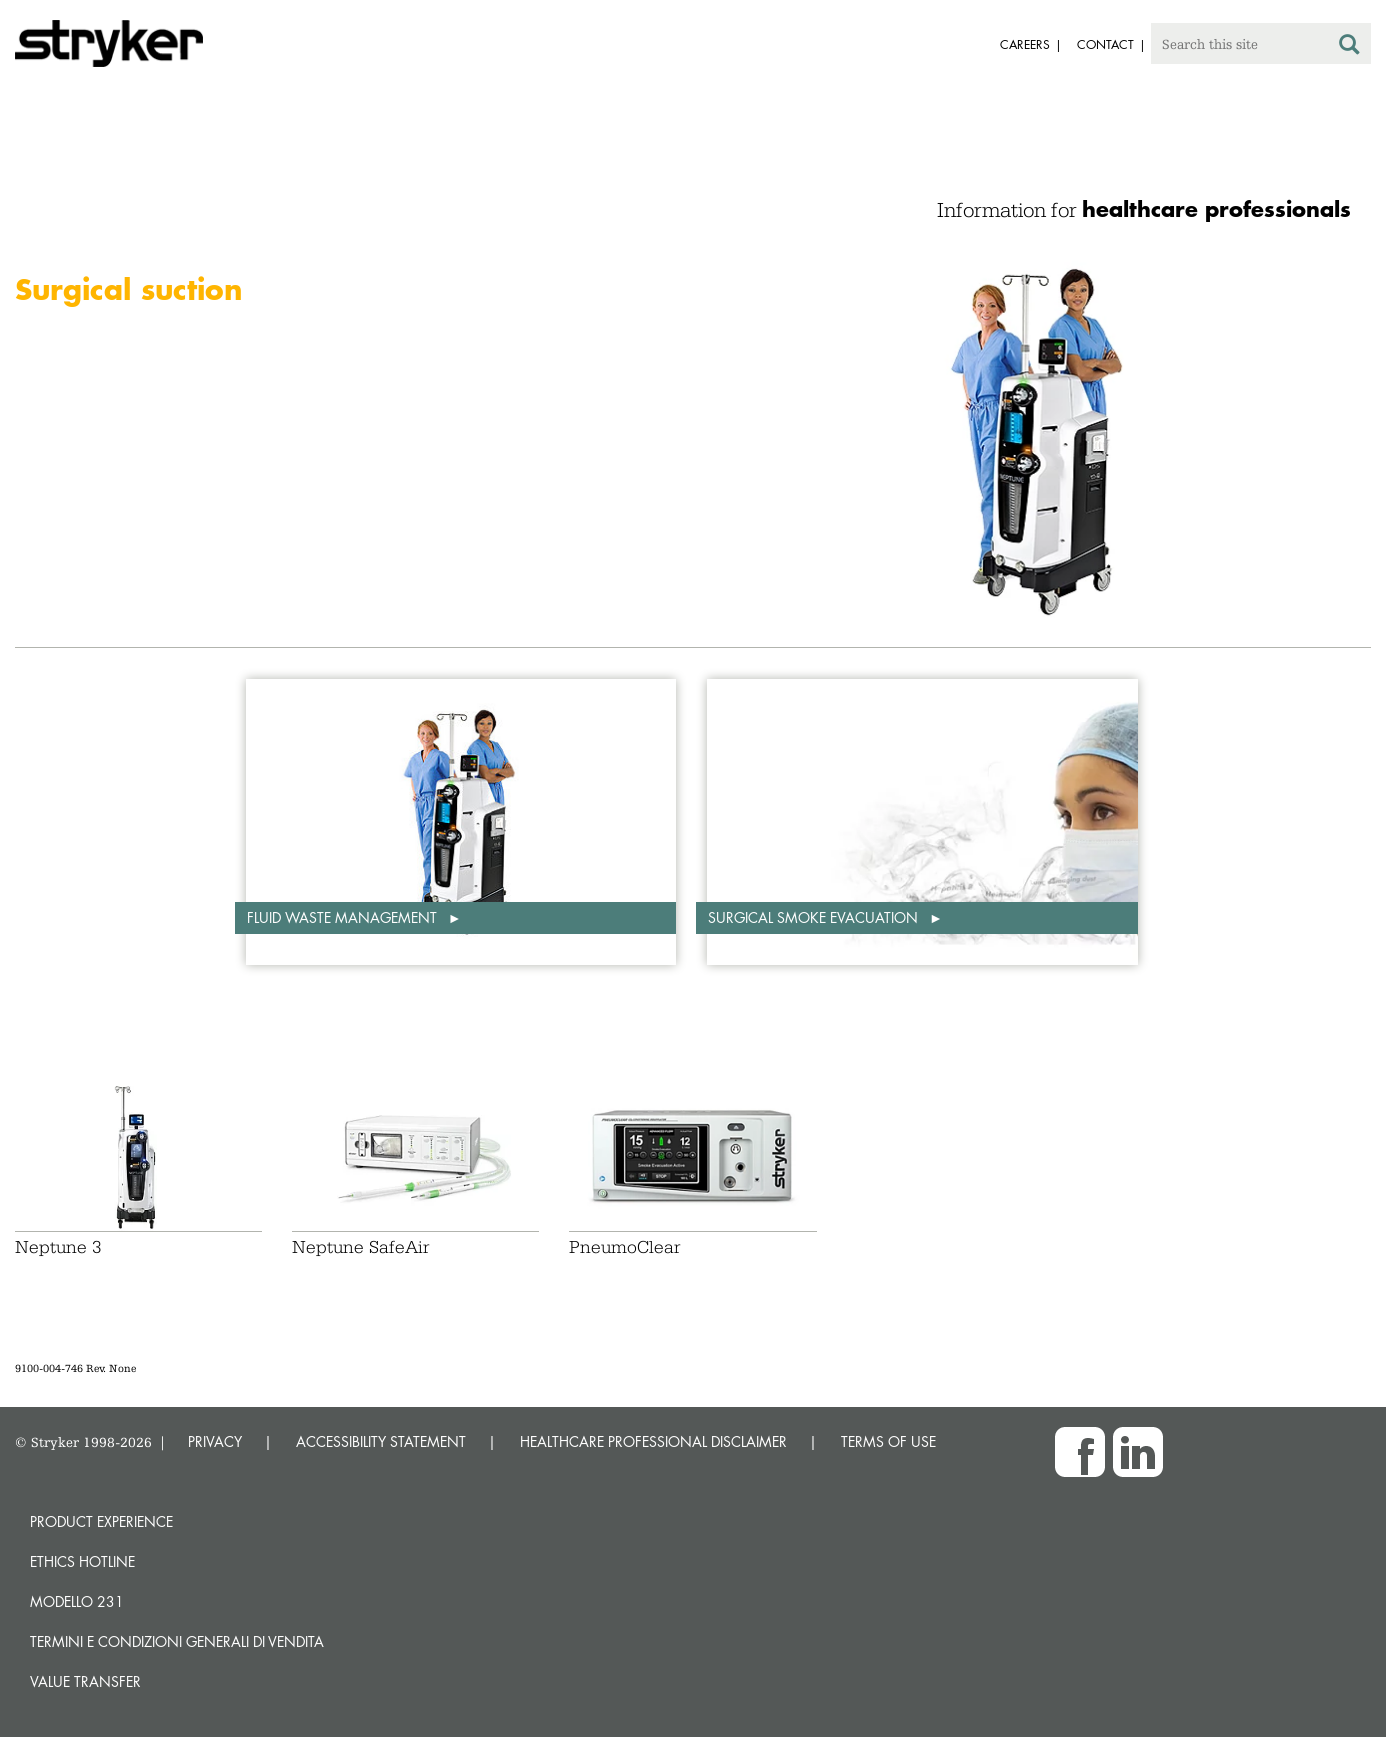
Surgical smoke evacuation (815, 917)
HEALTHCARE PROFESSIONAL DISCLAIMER (653, 1441)
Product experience (101, 1521)
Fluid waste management (344, 917)
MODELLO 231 (77, 1601)
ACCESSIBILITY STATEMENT (381, 1441)
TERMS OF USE (888, 1441)
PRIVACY (215, 1441)
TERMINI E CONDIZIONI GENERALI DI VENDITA (177, 1641)
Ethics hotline (82, 1561)
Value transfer (85, 1681)
